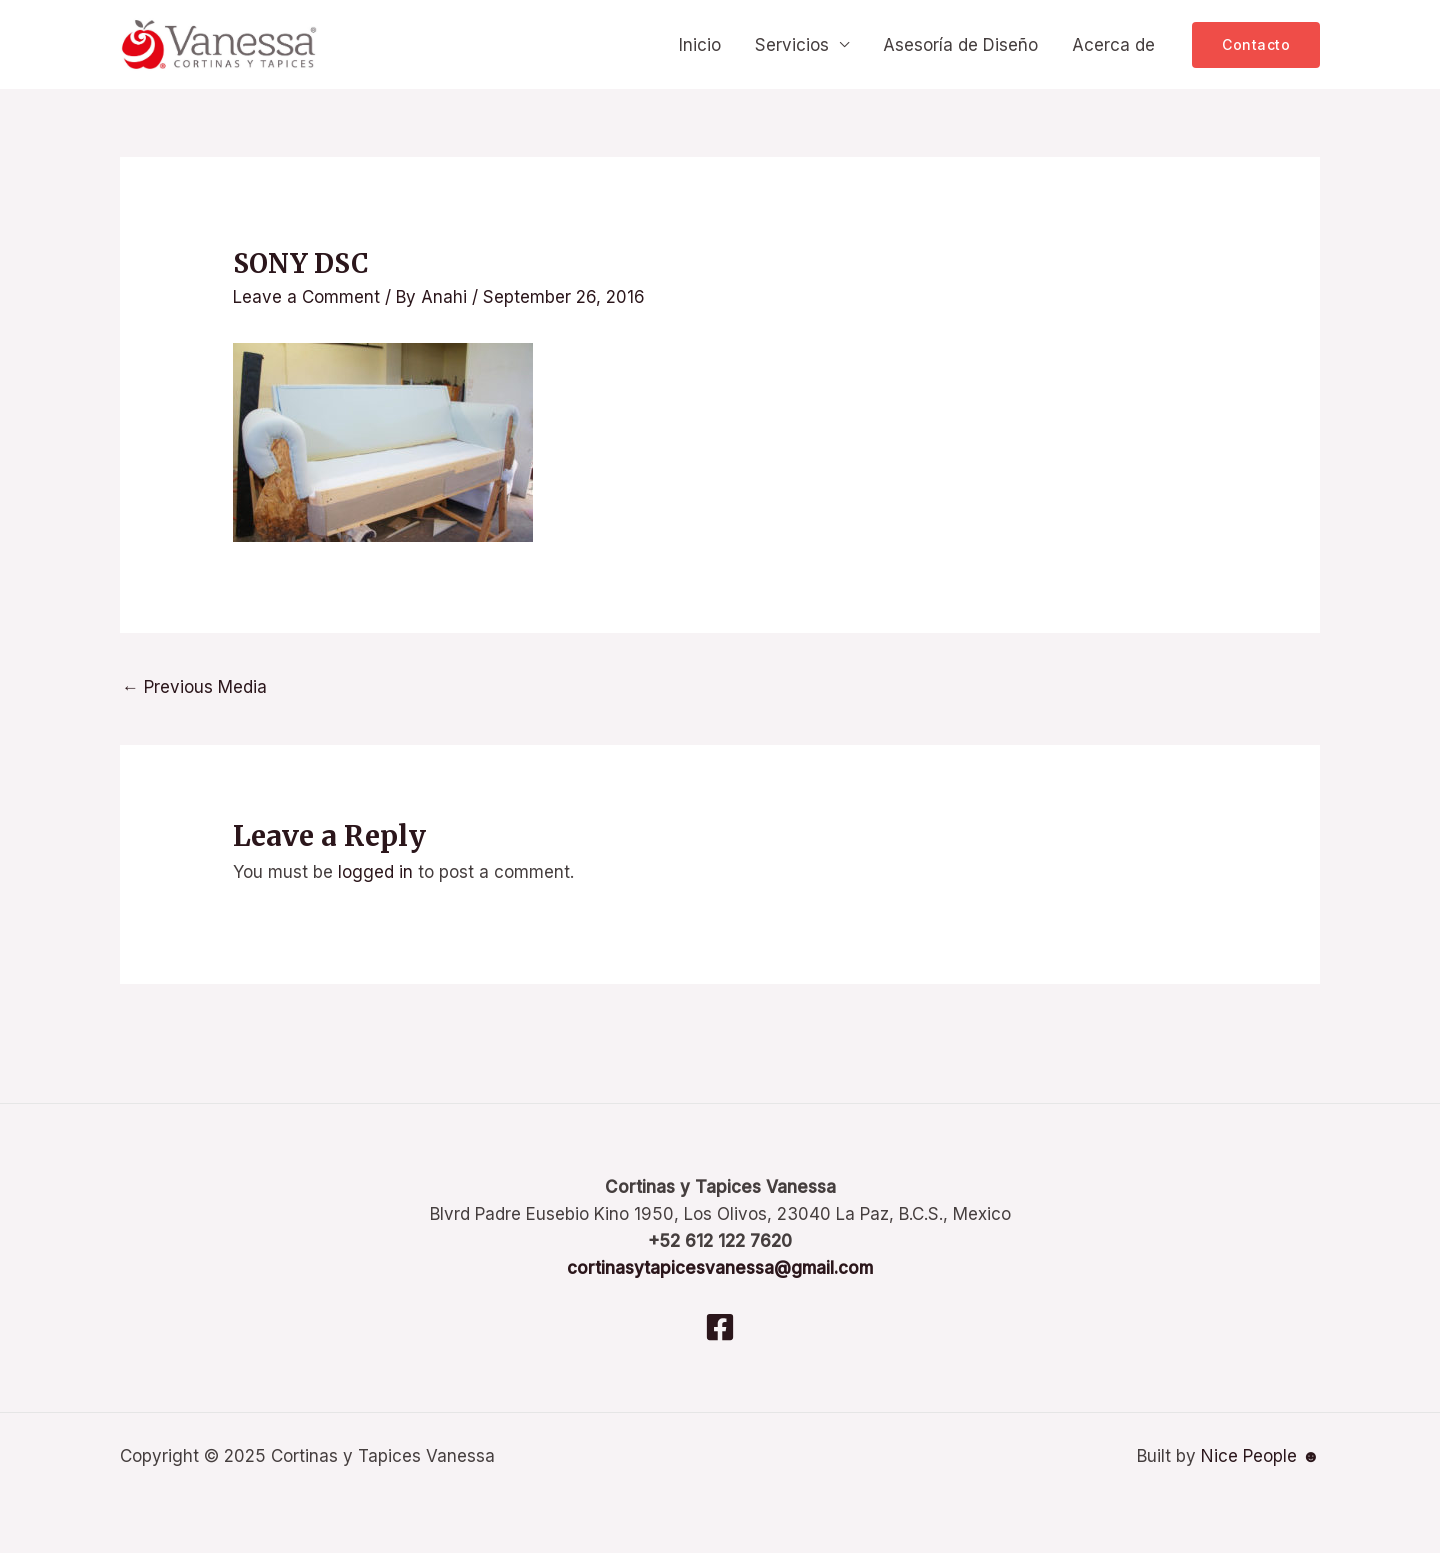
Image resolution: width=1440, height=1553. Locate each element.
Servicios (792, 45)
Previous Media (194, 687)
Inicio (700, 45)
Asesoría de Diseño (960, 45)
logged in (375, 872)
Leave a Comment (306, 297)
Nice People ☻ (1260, 1456)
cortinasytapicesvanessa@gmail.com (720, 1268)
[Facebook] (720, 1327)
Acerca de (1113, 45)
